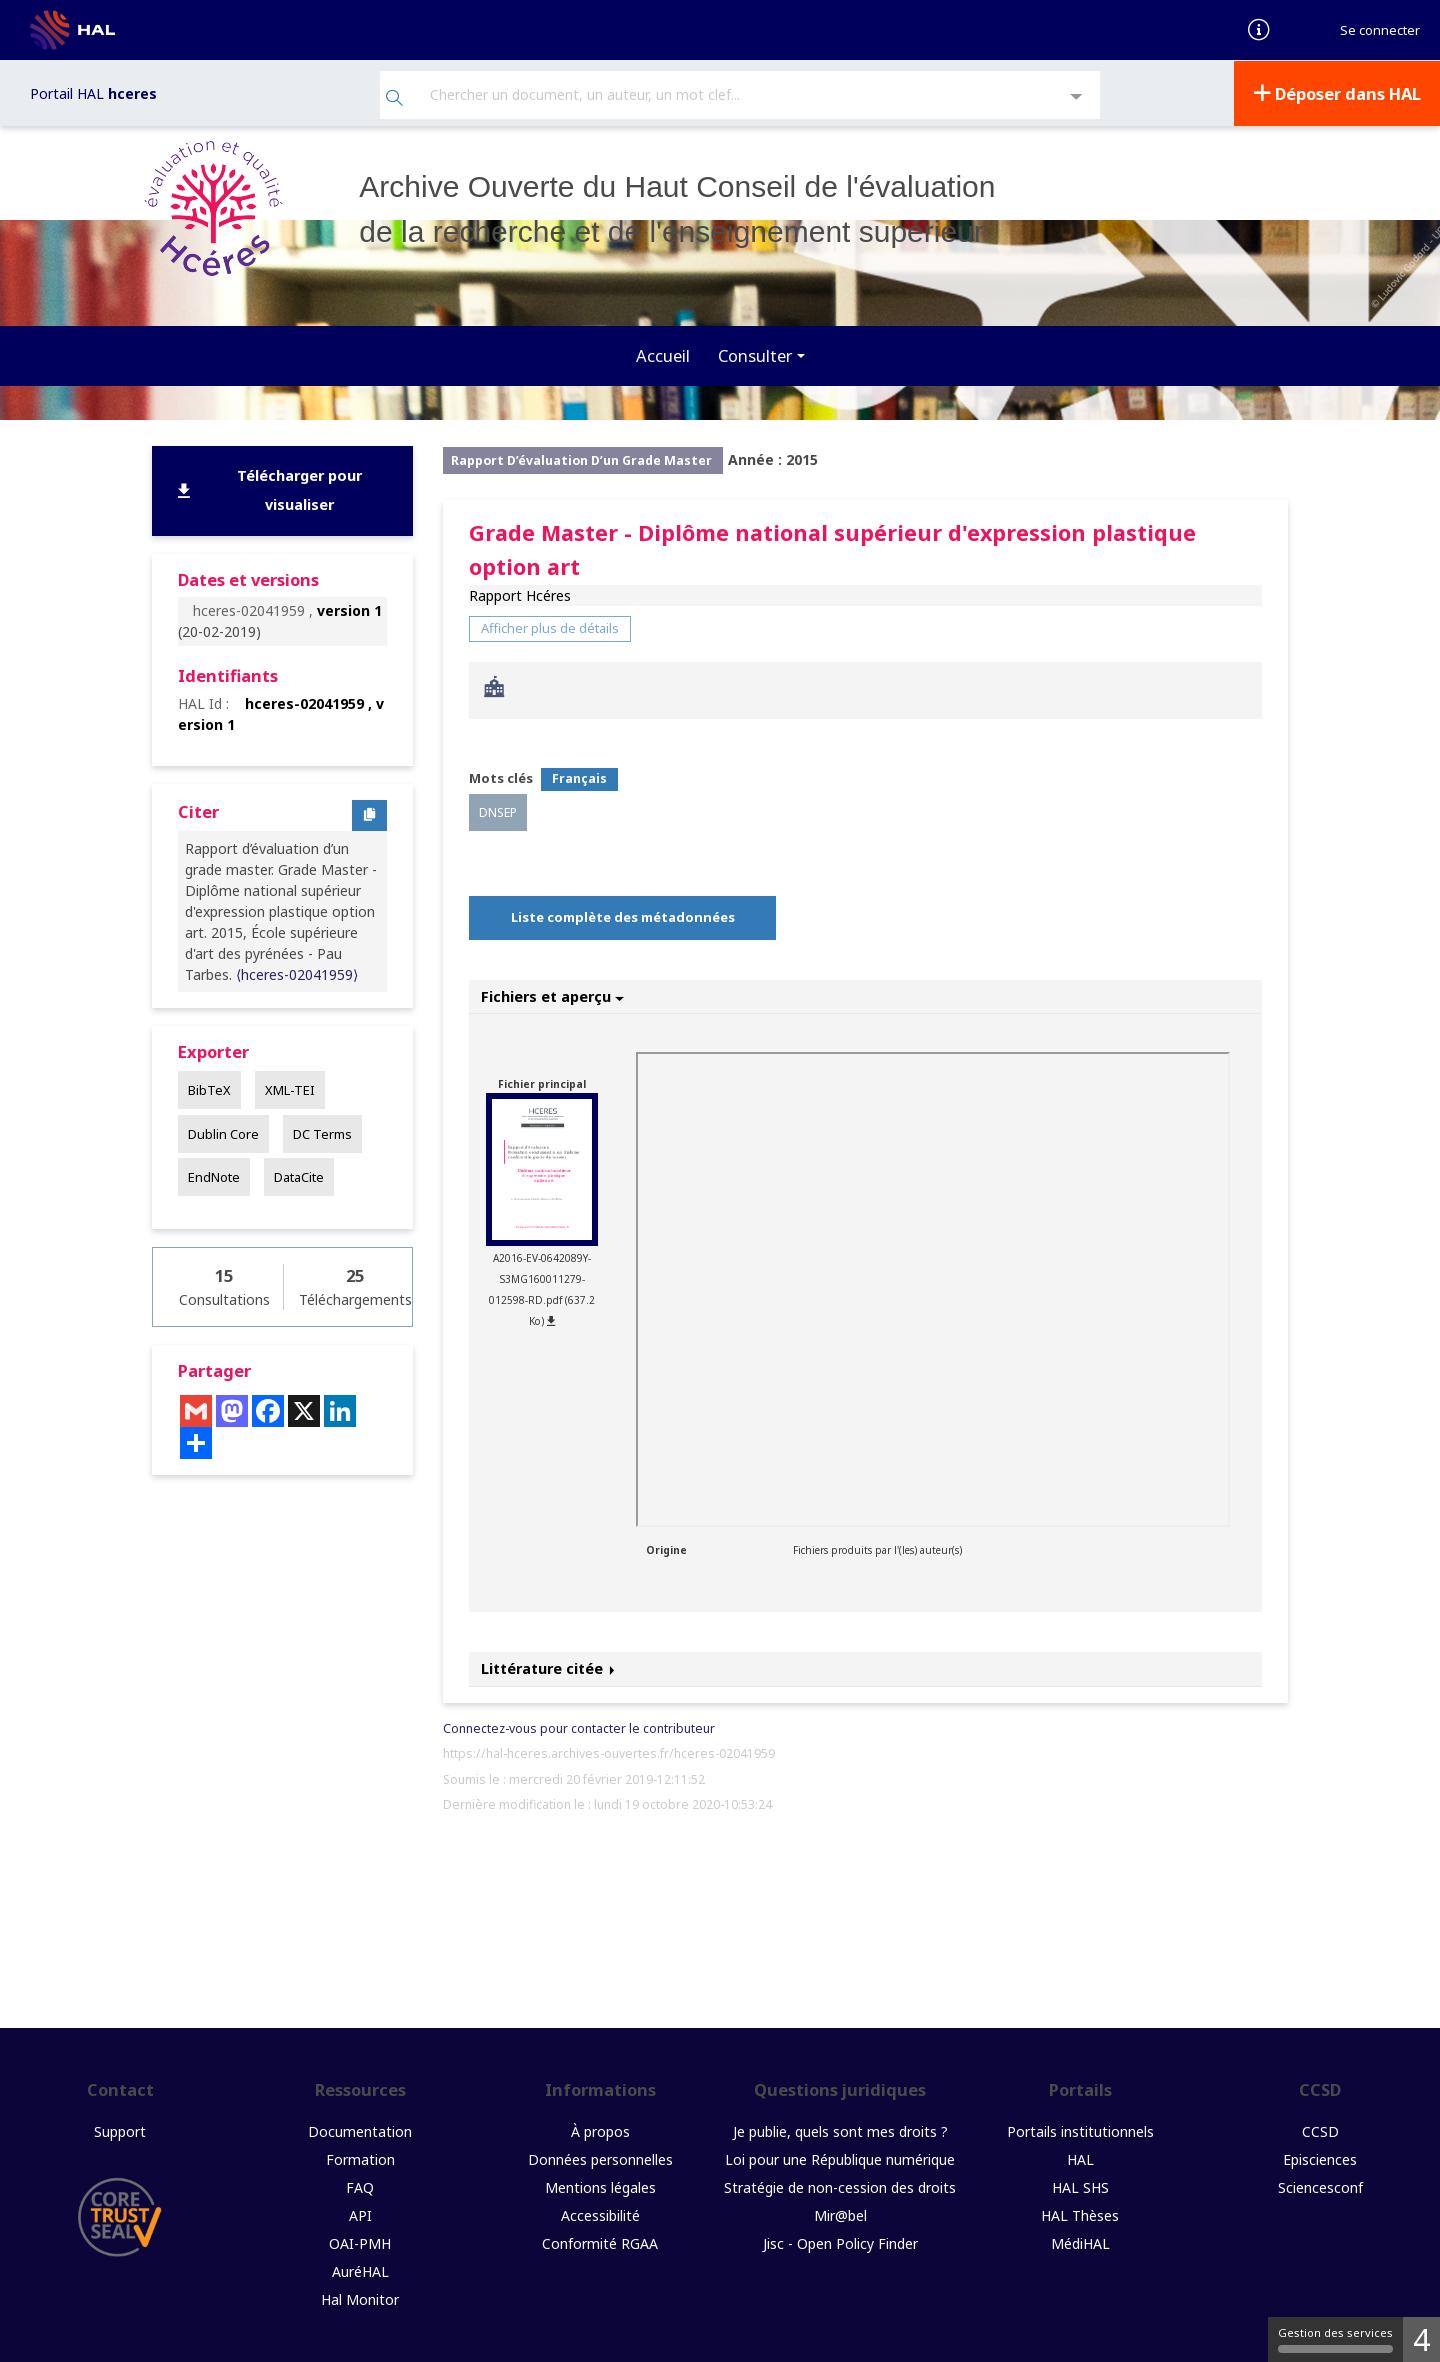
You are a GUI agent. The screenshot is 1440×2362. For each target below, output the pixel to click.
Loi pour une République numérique (840, 2157)
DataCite (299, 1175)
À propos (600, 2129)
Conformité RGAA (600, 2241)
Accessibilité (600, 2213)
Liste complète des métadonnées (623, 916)
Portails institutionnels (1080, 2129)
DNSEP (498, 810)
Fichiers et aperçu (552, 994)
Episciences (1320, 2157)
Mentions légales (600, 2185)
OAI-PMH (360, 2241)
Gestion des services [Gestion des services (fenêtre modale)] (1335, 2339)
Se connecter (1380, 30)
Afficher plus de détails (550, 627)
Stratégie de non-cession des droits (840, 2185)
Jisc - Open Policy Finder (840, 2241)
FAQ (360, 2185)
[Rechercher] (394, 98)
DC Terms (322, 1132)
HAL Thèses (1080, 2213)
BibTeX (209, 1089)
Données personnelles (600, 2157)
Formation (360, 2157)
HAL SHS (1080, 2185)
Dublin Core (223, 1132)
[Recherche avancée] (1076, 96)
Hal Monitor (360, 2297)
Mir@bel (840, 2213)
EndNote (214, 1175)
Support (120, 2129)
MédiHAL (1080, 2241)
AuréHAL (360, 2269)
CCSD (1320, 2129)
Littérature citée (548, 1667)
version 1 (349, 609)
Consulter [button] (755, 354)
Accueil (663, 354)
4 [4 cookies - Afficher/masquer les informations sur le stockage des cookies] (1421, 2339)
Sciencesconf (1320, 2185)
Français (579, 777)
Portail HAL (93, 92)
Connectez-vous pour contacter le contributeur (579, 1726)
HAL (1080, 2157)
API (360, 2213)
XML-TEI (290, 1089)
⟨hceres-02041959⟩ (297, 973)
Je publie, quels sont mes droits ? (840, 2129)
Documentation (360, 2129)
